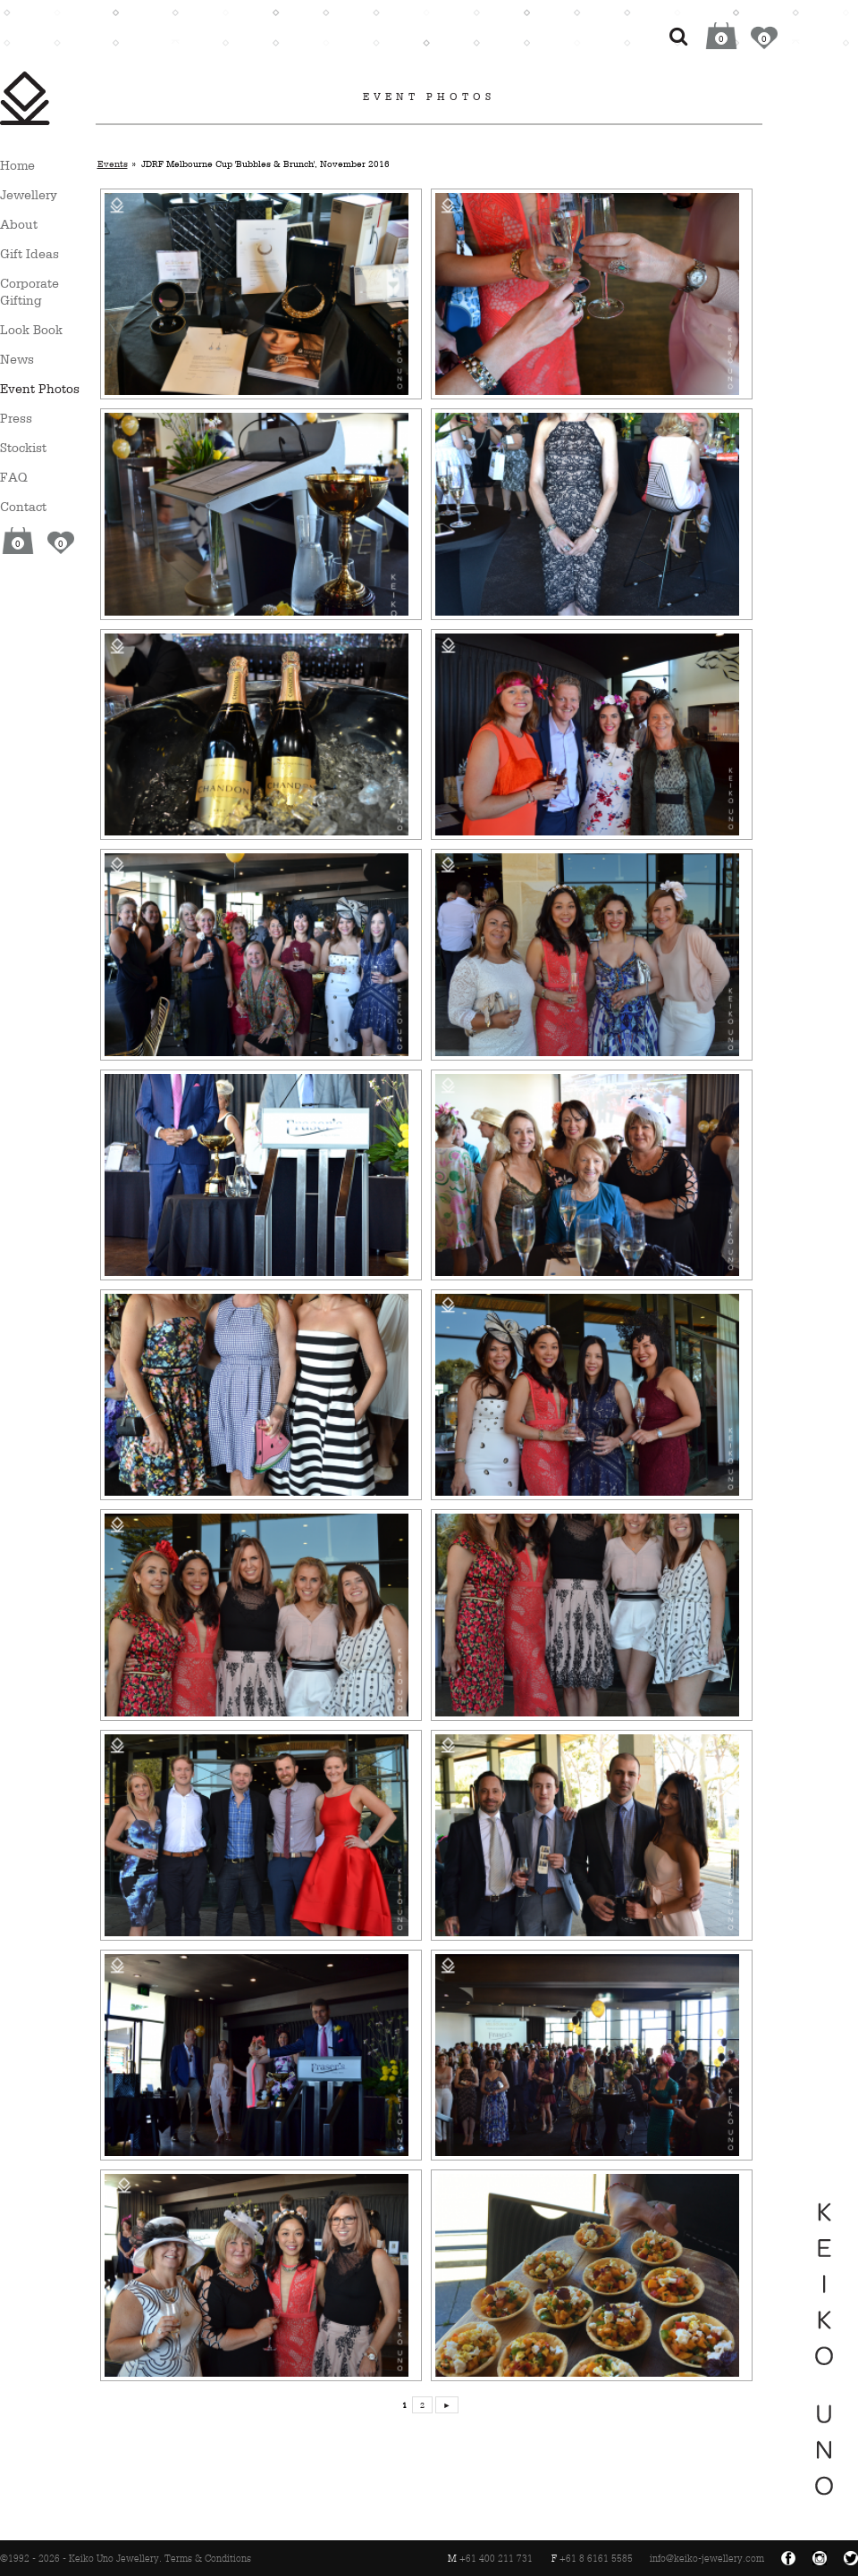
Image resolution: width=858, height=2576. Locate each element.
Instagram (819, 2558)
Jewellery (28, 194)
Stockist (23, 447)
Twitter (851, 2558)
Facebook (788, 2558)
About (19, 223)
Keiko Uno (25, 98)
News (17, 358)
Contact (23, 506)
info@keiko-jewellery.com (707, 2558)
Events (112, 163)
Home (17, 164)
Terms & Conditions (207, 2558)
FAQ (14, 476)
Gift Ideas (29, 253)
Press (16, 417)
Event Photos (40, 388)
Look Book (31, 329)
